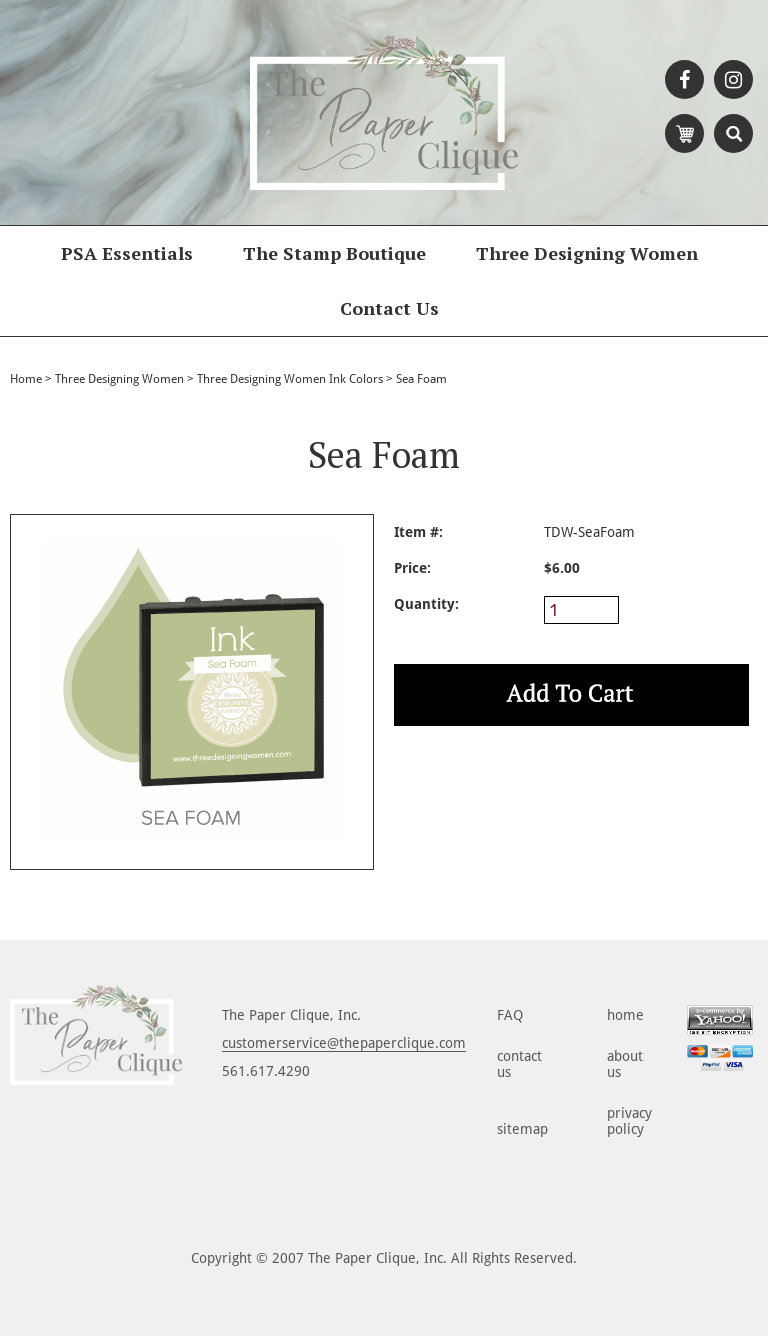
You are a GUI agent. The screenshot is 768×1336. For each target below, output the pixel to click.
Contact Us (389, 308)
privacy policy (629, 1121)
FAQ (510, 1015)
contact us (519, 1064)
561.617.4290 (266, 1071)
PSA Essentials (127, 253)
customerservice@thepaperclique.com (344, 1043)
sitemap (522, 1129)
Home (26, 379)
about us (625, 1064)
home (625, 1015)
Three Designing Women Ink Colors (290, 379)
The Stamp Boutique (334, 253)
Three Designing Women (587, 253)
